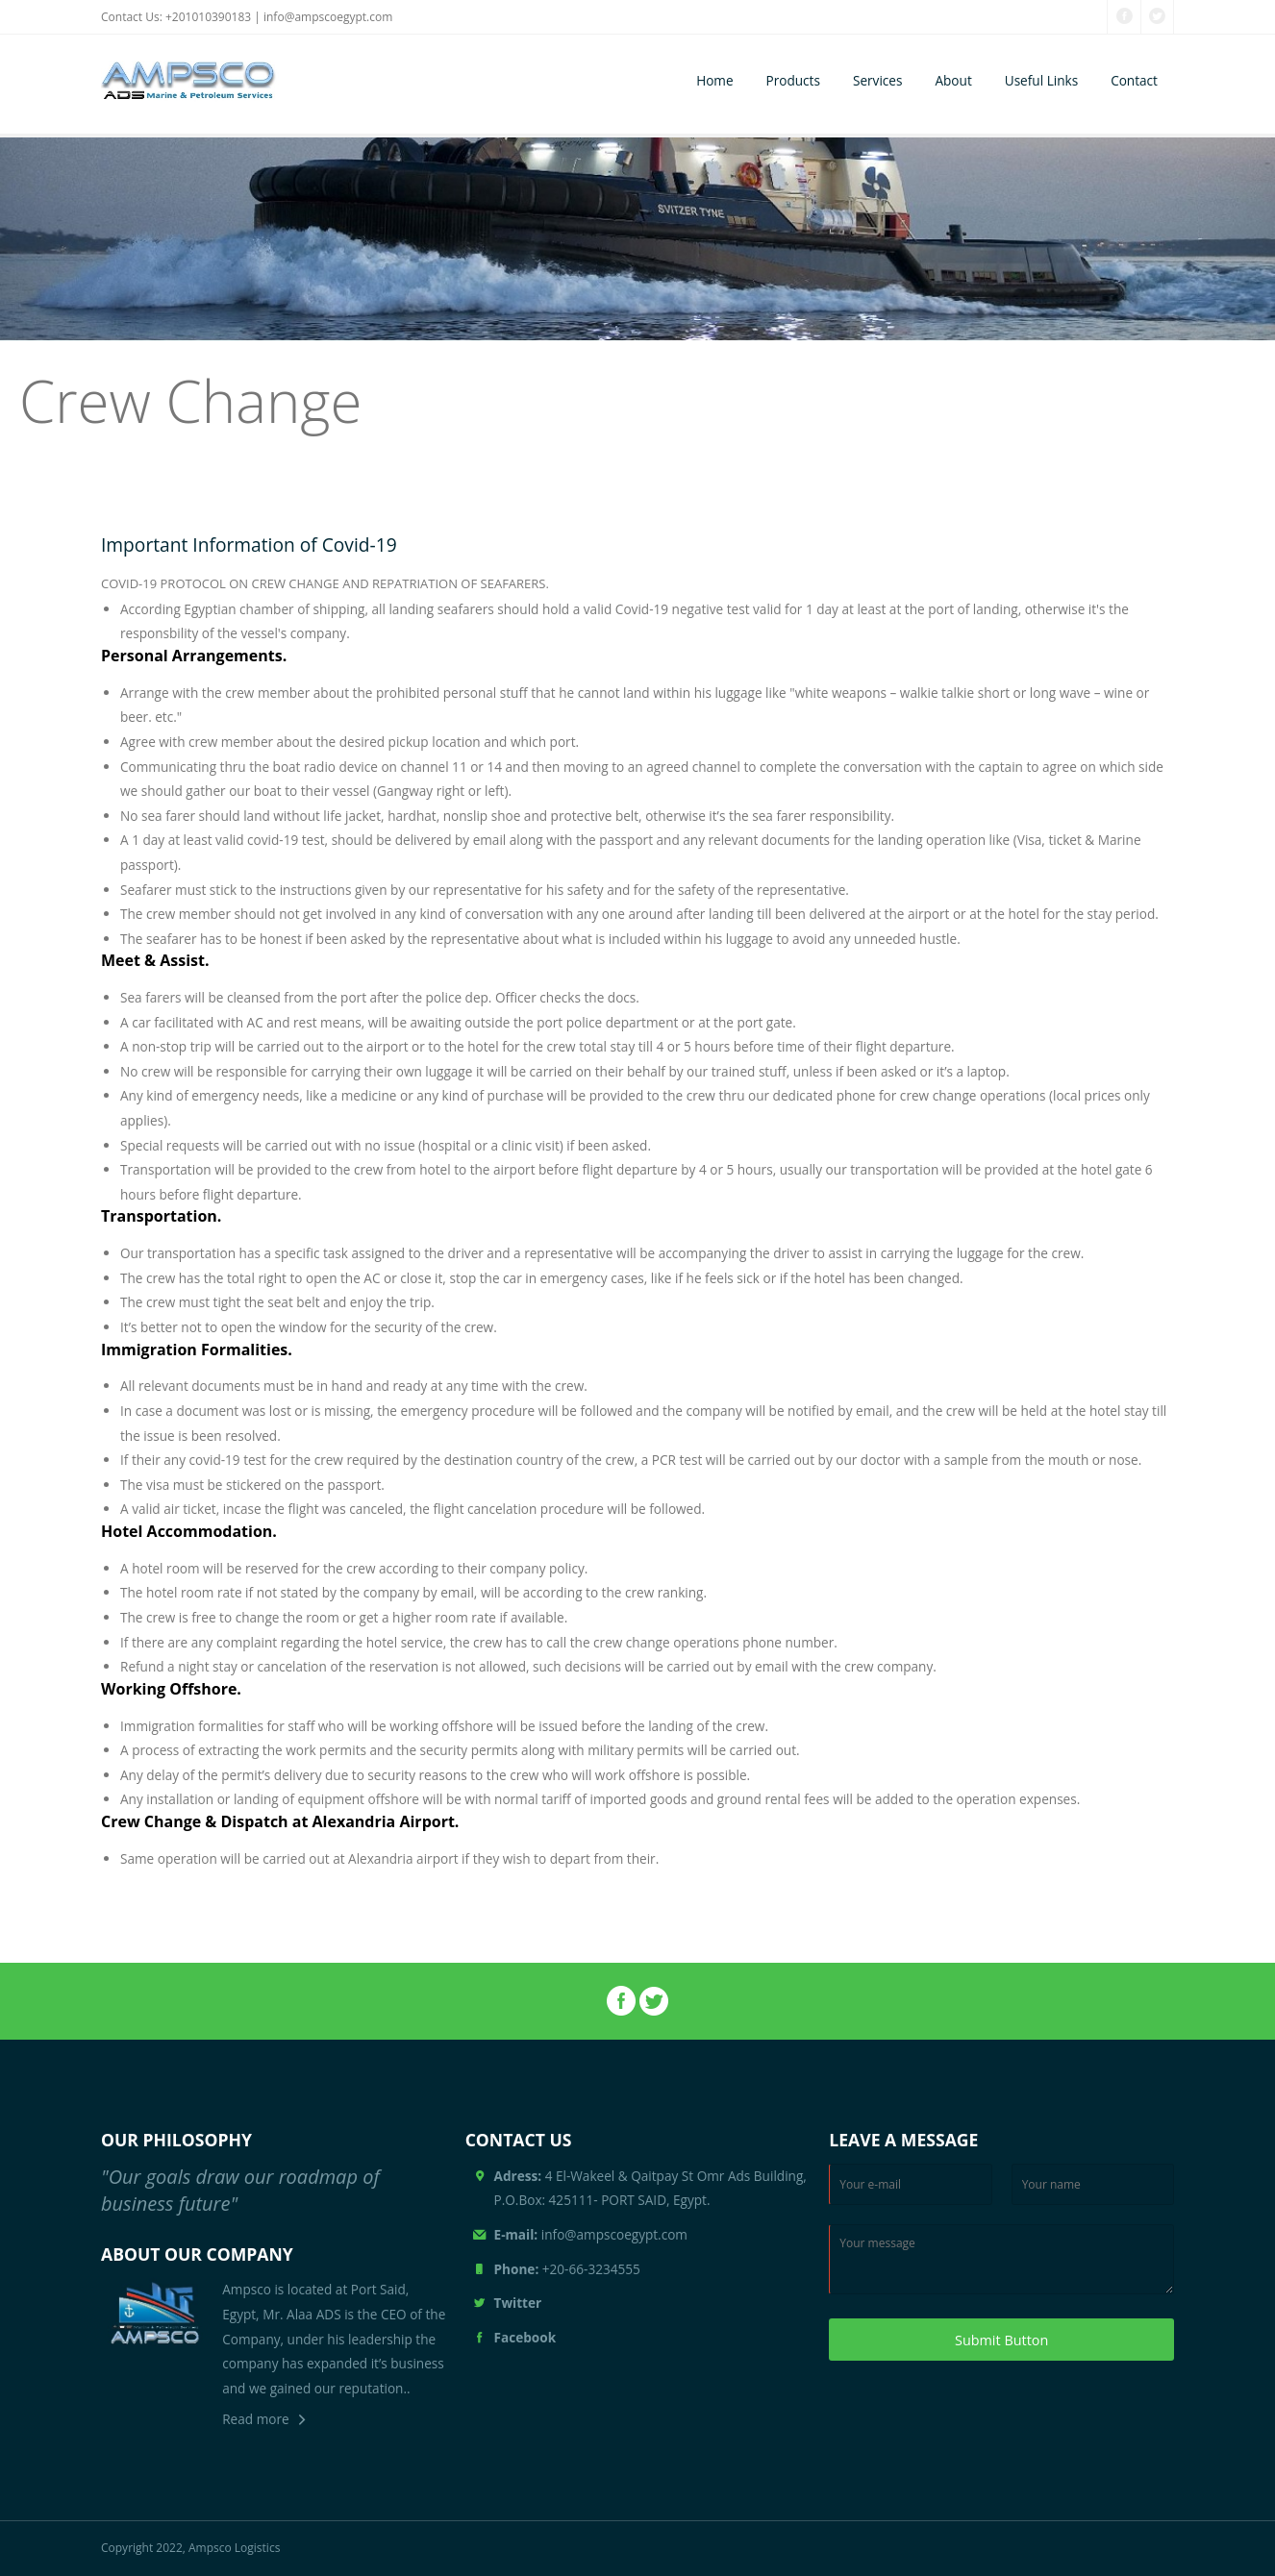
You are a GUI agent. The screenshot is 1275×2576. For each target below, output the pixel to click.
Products (793, 80)
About (953, 80)
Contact (1134, 80)
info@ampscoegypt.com (327, 17)
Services (878, 80)
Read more (255, 2419)
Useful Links (1041, 80)
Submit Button (1001, 2340)
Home (714, 80)
